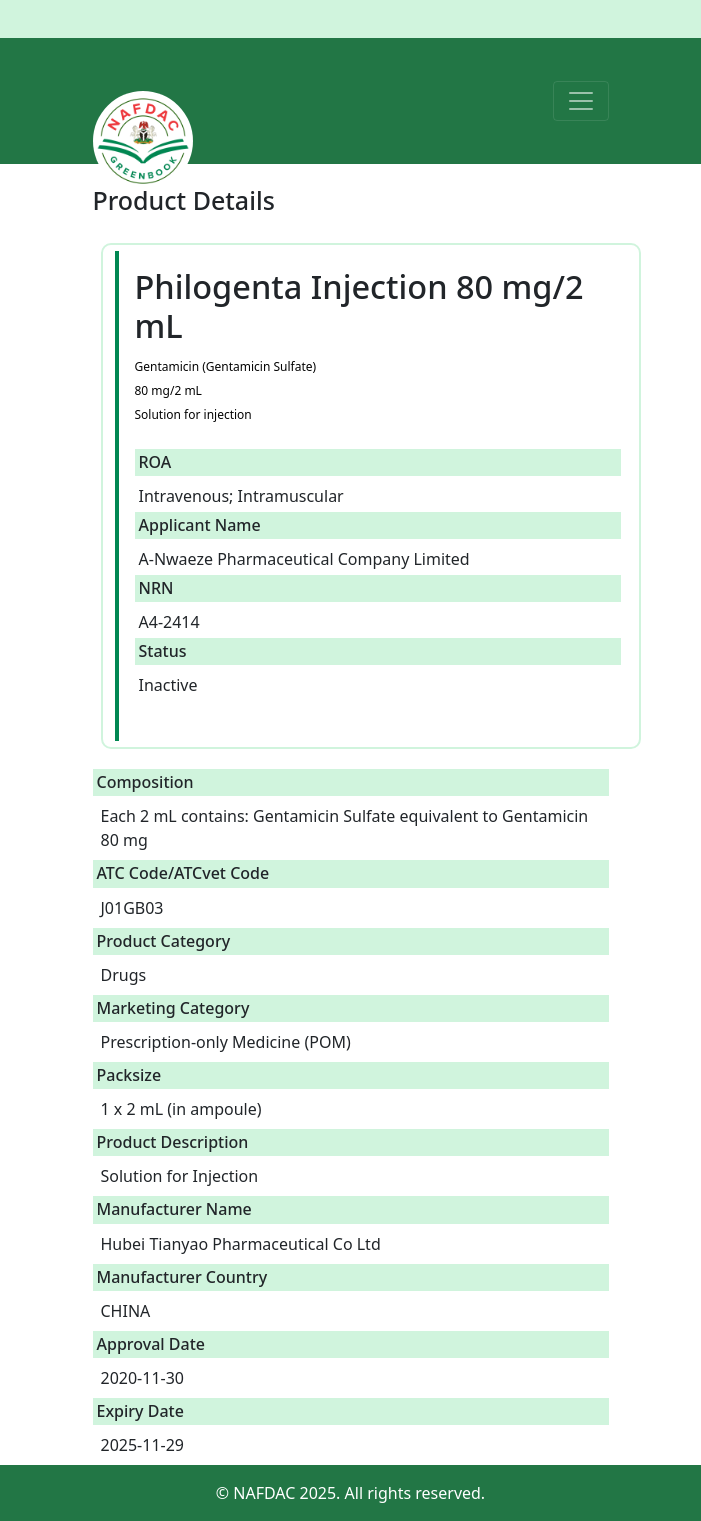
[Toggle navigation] (581, 101)
